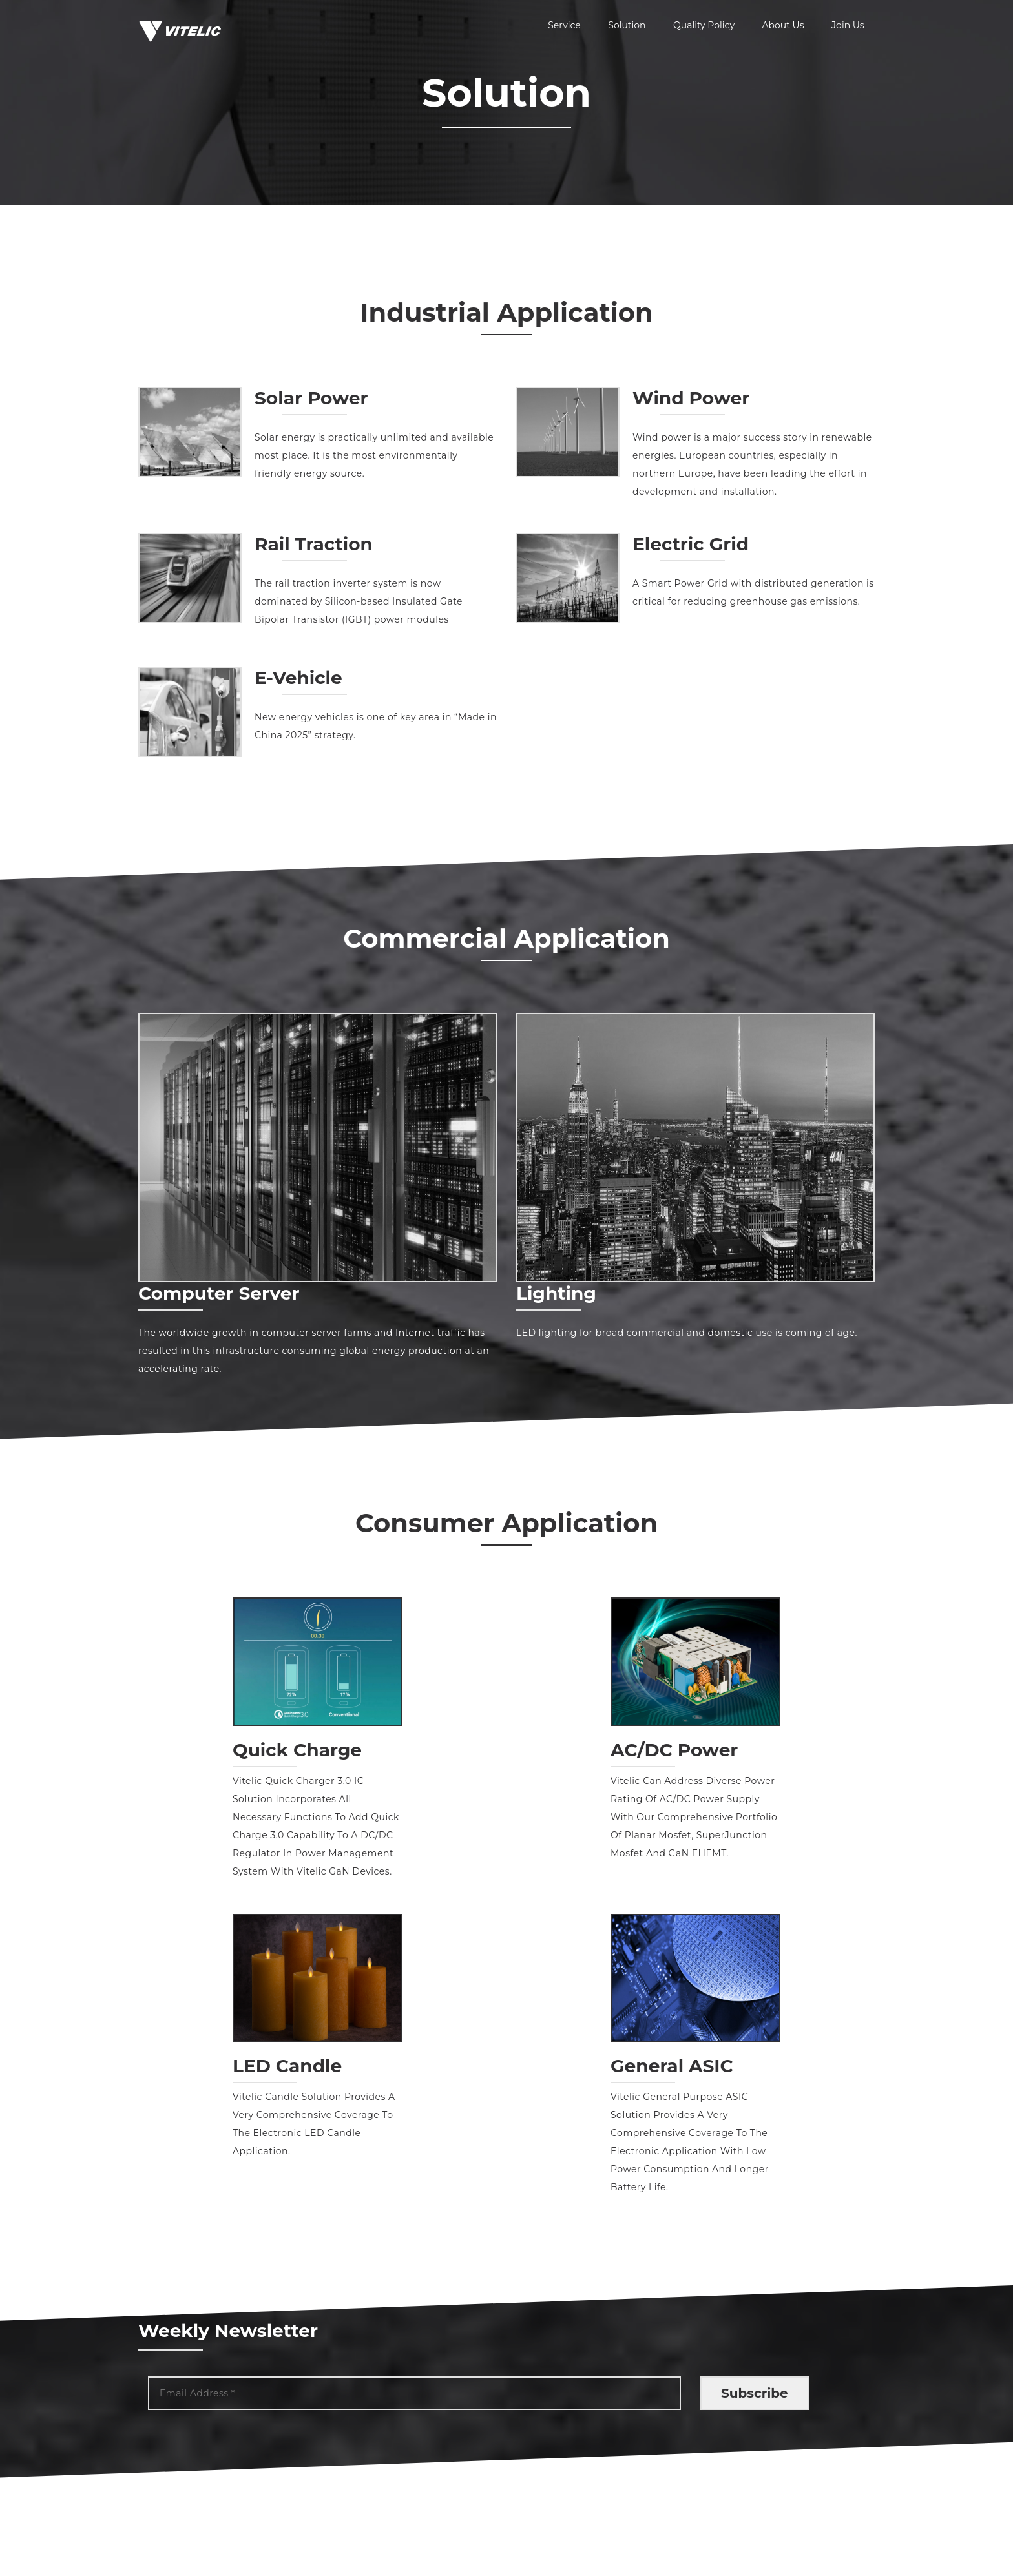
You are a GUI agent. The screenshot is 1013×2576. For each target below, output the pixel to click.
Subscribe (754, 2391)
